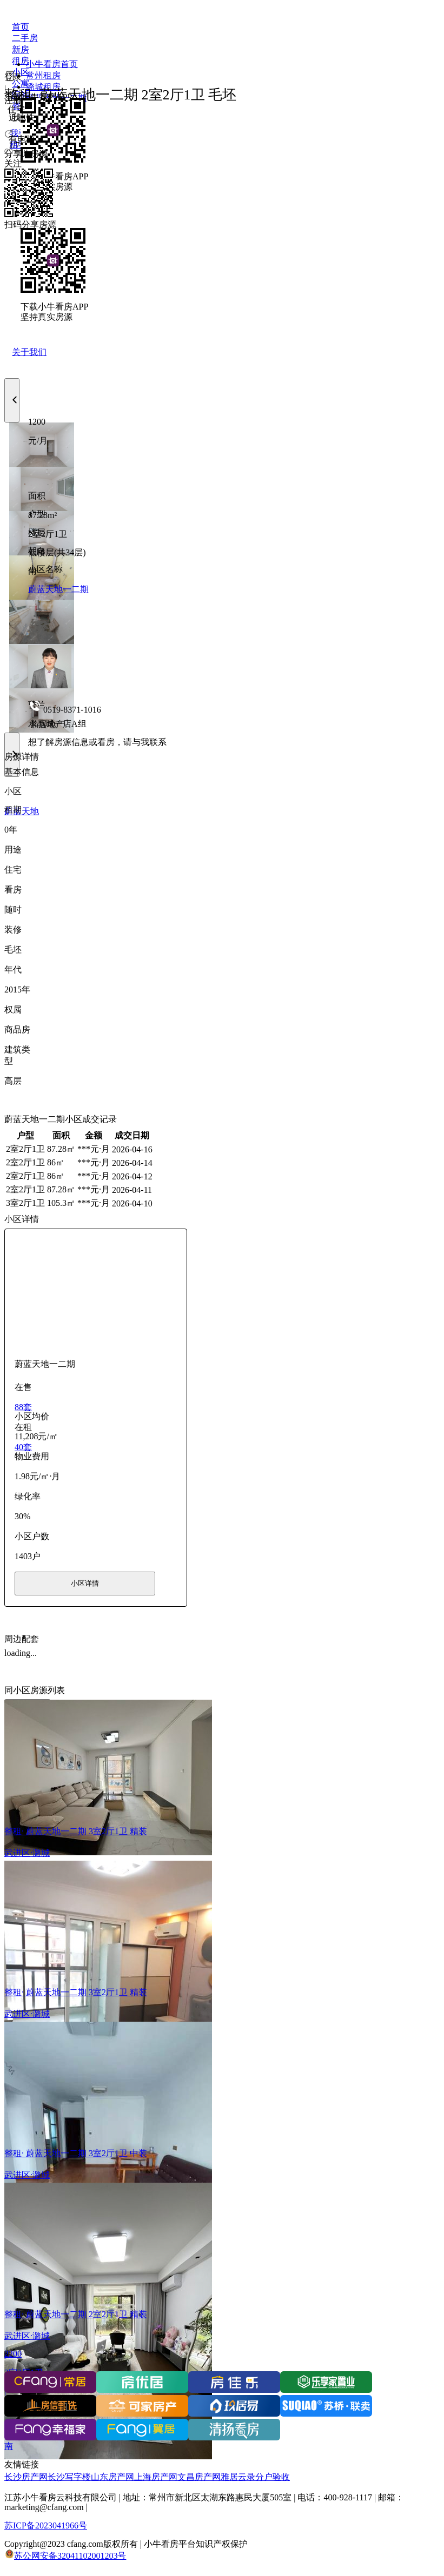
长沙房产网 (26, 2476)
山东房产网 (112, 2476)
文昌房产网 (199, 2476)
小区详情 (85, 1583)
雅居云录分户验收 (255, 2476)
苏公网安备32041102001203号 (70, 2555)
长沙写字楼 (69, 2476)
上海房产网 (155, 2476)
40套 (23, 1447)
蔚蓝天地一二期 (58, 589)
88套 (23, 1407)
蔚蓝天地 (21, 811)
